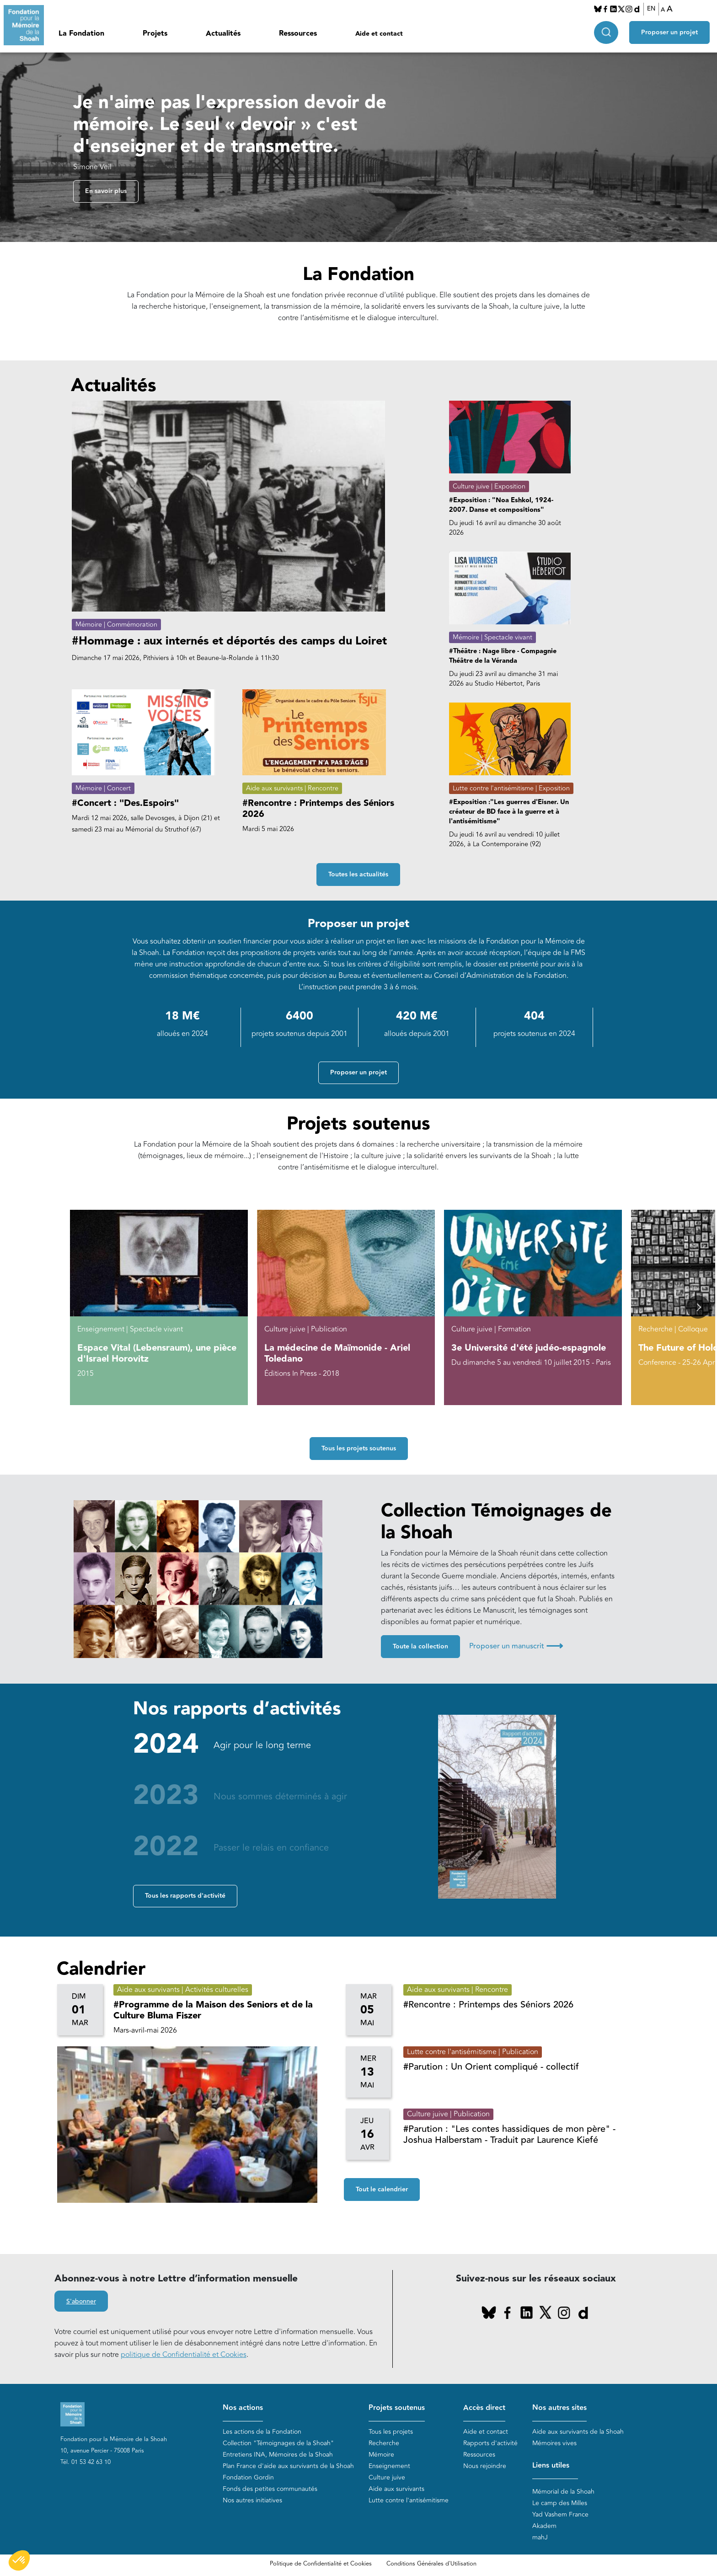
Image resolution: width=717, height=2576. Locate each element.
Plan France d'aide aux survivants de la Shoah (288, 2466)
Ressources (298, 33)
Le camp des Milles (559, 2503)
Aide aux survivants (396, 2489)
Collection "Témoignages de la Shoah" (278, 2443)
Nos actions (243, 2408)
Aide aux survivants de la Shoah (578, 2431)
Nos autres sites (559, 2408)
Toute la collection (420, 1647)
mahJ (540, 2537)
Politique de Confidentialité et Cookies (321, 2563)
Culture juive (387, 2477)
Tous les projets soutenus (358, 1449)
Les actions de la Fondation (262, 2431)
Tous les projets (391, 2431)
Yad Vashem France (560, 2514)
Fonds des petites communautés (270, 2489)
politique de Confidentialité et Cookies (183, 2354)
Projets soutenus (397, 2408)
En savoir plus (106, 191)
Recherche (384, 2443)
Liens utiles (550, 2465)
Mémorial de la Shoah (563, 2491)
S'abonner (81, 2302)
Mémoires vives (554, 2443)
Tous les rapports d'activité (185, 1896)
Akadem (544, 2526)
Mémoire (381, 2454)
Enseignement (389, 2466)
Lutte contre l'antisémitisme (409, 2500)
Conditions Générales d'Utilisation (431, 2563)
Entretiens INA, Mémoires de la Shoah (278, 2454)
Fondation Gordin (248, 2477)
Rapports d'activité (490, 2443)
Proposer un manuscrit (516, 1646)
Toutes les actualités (358, 874)
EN (651, 8)
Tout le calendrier (382, 2189)
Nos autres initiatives (252, 2500)
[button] (698, 1307)
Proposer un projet (669, 32)
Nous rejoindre (484, 2466)
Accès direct (484, 2408)
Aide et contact (379, 34)
